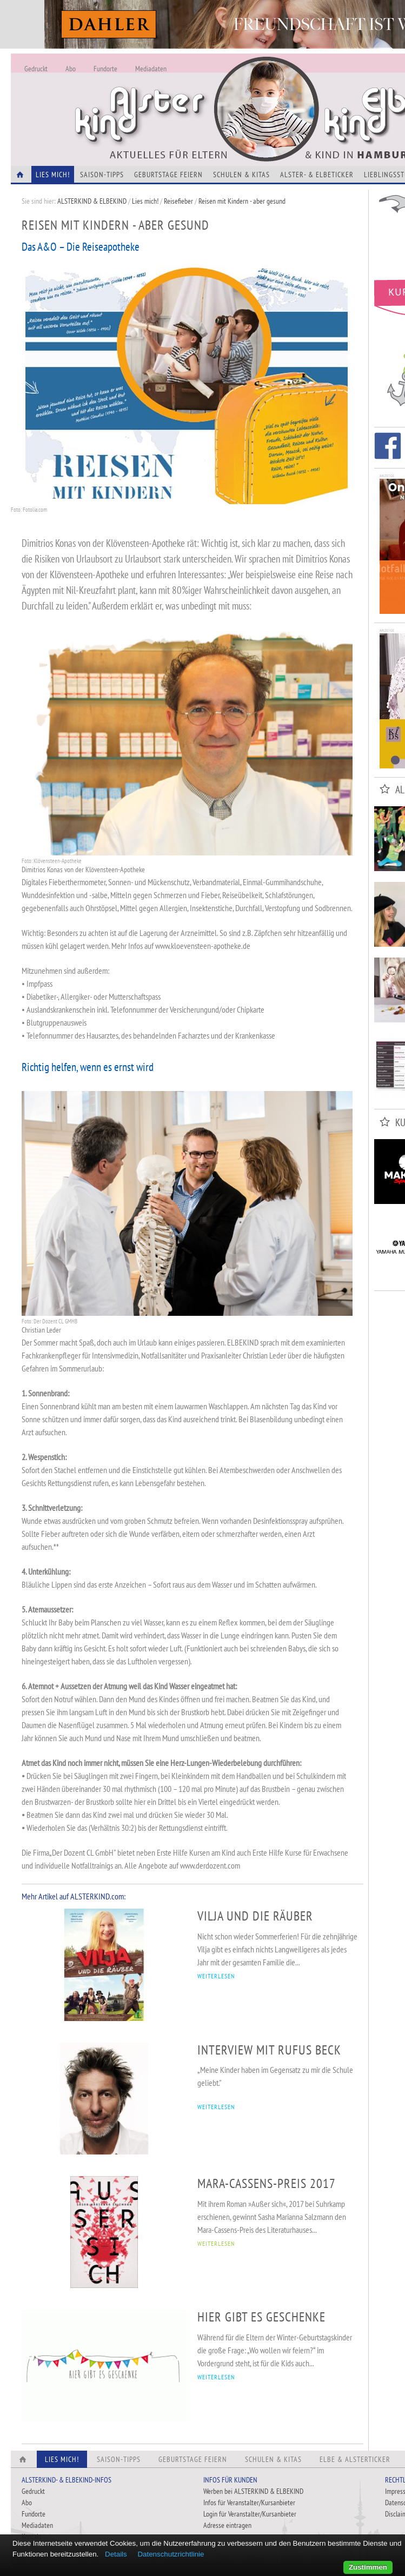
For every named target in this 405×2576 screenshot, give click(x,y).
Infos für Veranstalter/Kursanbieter (249, 2502)
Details (116, 2554)
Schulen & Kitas (241, 174)
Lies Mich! (53, 174)
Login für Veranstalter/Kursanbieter (249, 2514)
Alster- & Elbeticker (317, 174)
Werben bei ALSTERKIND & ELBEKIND (253, 2491)
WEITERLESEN (216, 1976)
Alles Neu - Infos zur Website (189, 97)
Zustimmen (368, 2567)
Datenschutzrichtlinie (170, 2554)
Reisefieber (178, 201)
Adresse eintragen (227, 2525)
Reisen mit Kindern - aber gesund (242, 201)
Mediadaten (151, 68)
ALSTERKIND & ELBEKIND (92, 201)
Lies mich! (145, 201)
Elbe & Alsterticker (355, 2459)
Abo (70, 68)
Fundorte (105, 68)
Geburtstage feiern (168, 174)
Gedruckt (36, 68)
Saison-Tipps (102, 174)
